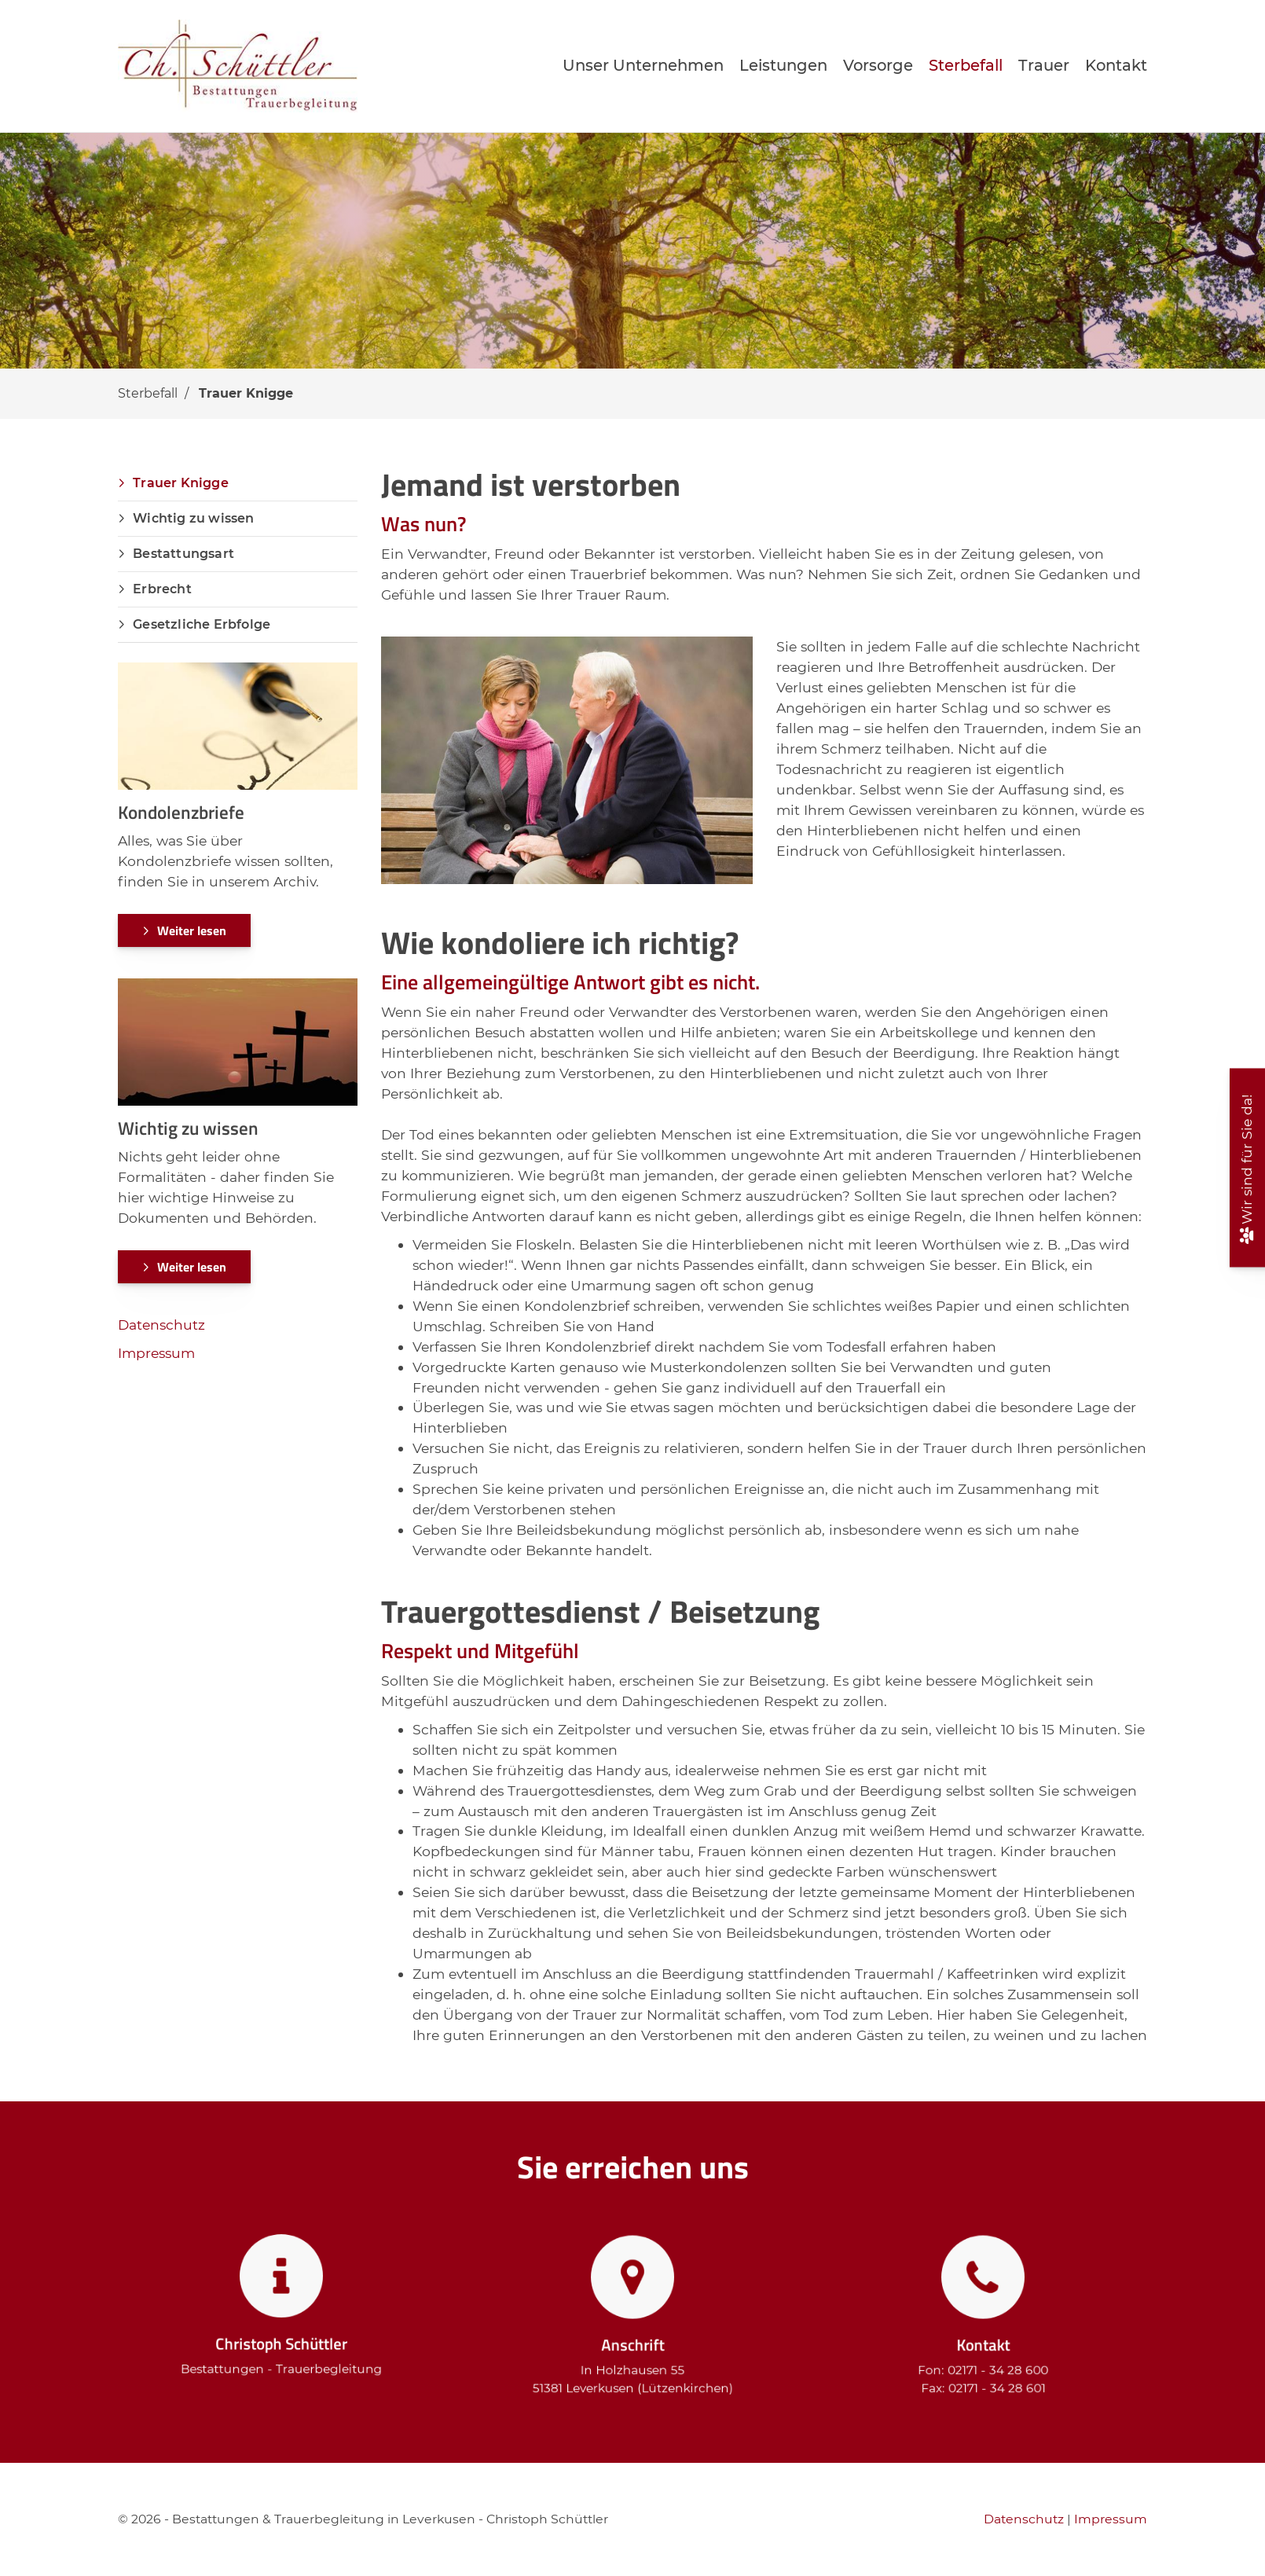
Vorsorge (878, 65)
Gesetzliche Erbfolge (201, 624)
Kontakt (1116, 65)
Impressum (156, 1353)
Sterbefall (966, 65)
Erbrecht (162, 589)
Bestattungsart (183, 553)
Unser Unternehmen (643, 65)
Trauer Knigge (246, 393)
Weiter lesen (191, 930)
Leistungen (783, 65)
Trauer (1043, 65)
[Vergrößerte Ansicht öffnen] (567, 760)
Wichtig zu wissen (193, 518)
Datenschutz (161, 1324)
